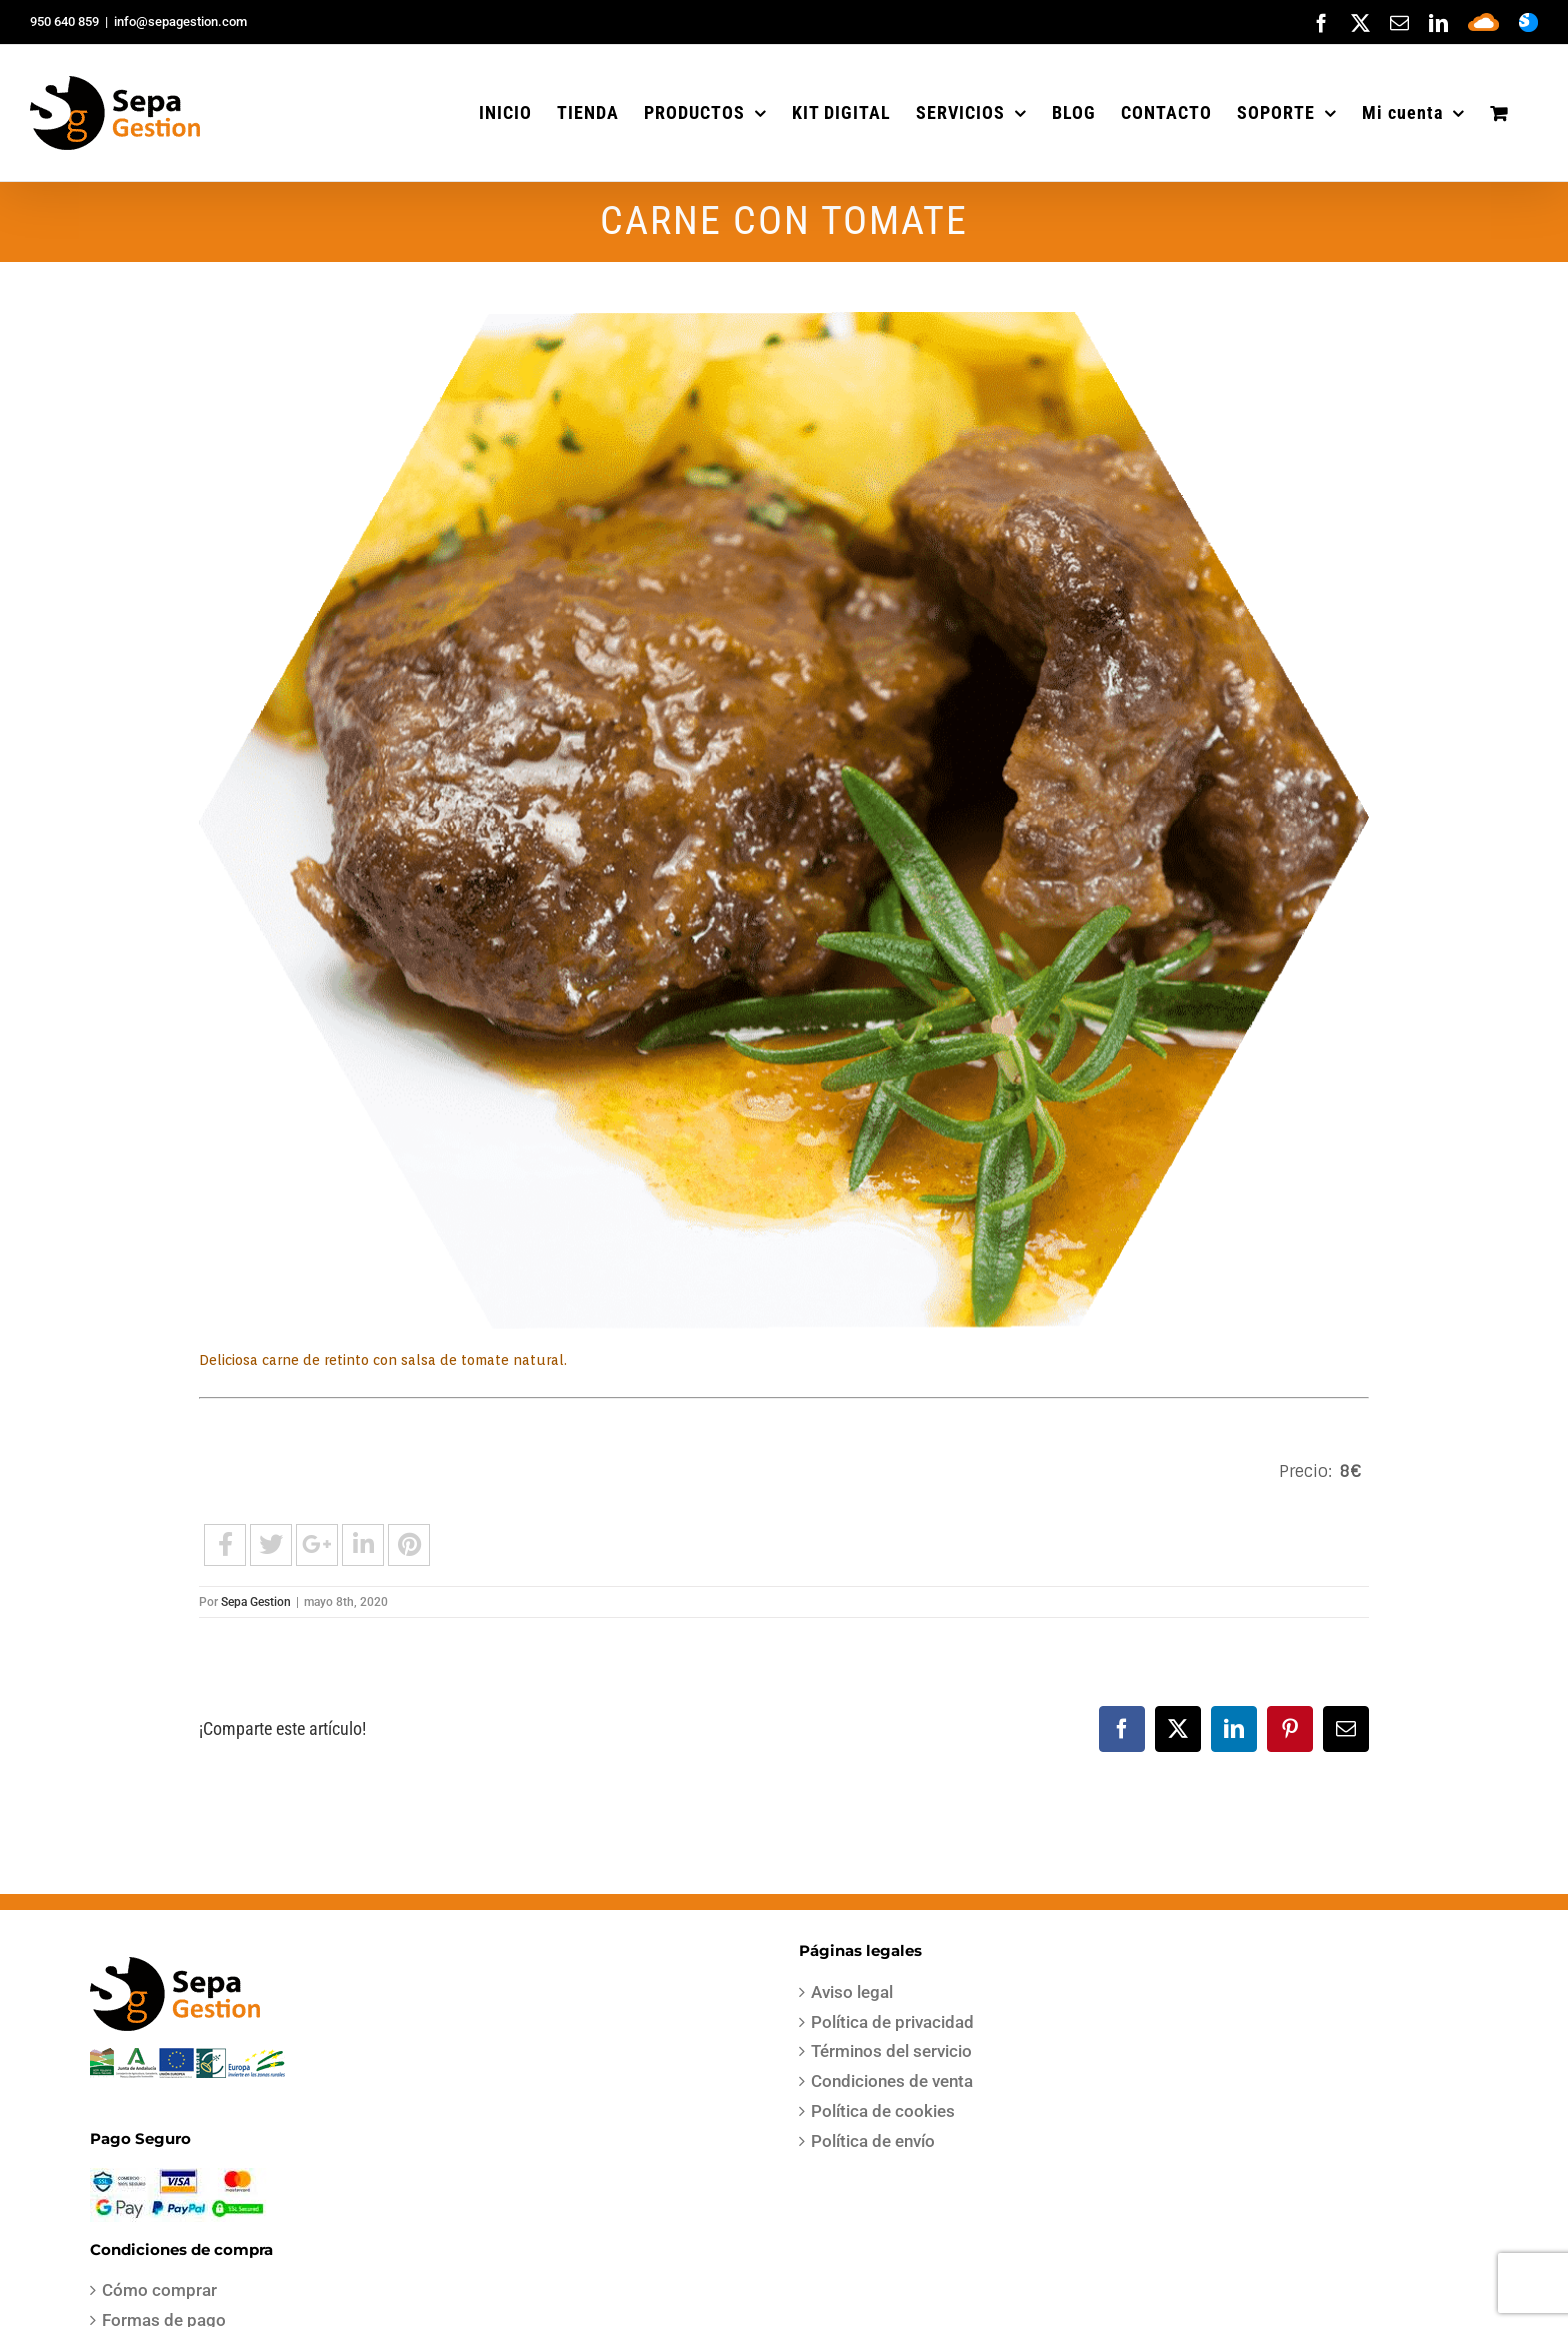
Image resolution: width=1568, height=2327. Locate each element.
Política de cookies (883, 2111)
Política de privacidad (892, 2022)
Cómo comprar (159, 2290)
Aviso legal (852, 1992)
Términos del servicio (891, 2051)
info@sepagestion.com (180, 21)
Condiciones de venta (892, 2081)
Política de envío (873, 2141)
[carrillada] (784, 820)
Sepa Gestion (256, 1602)
